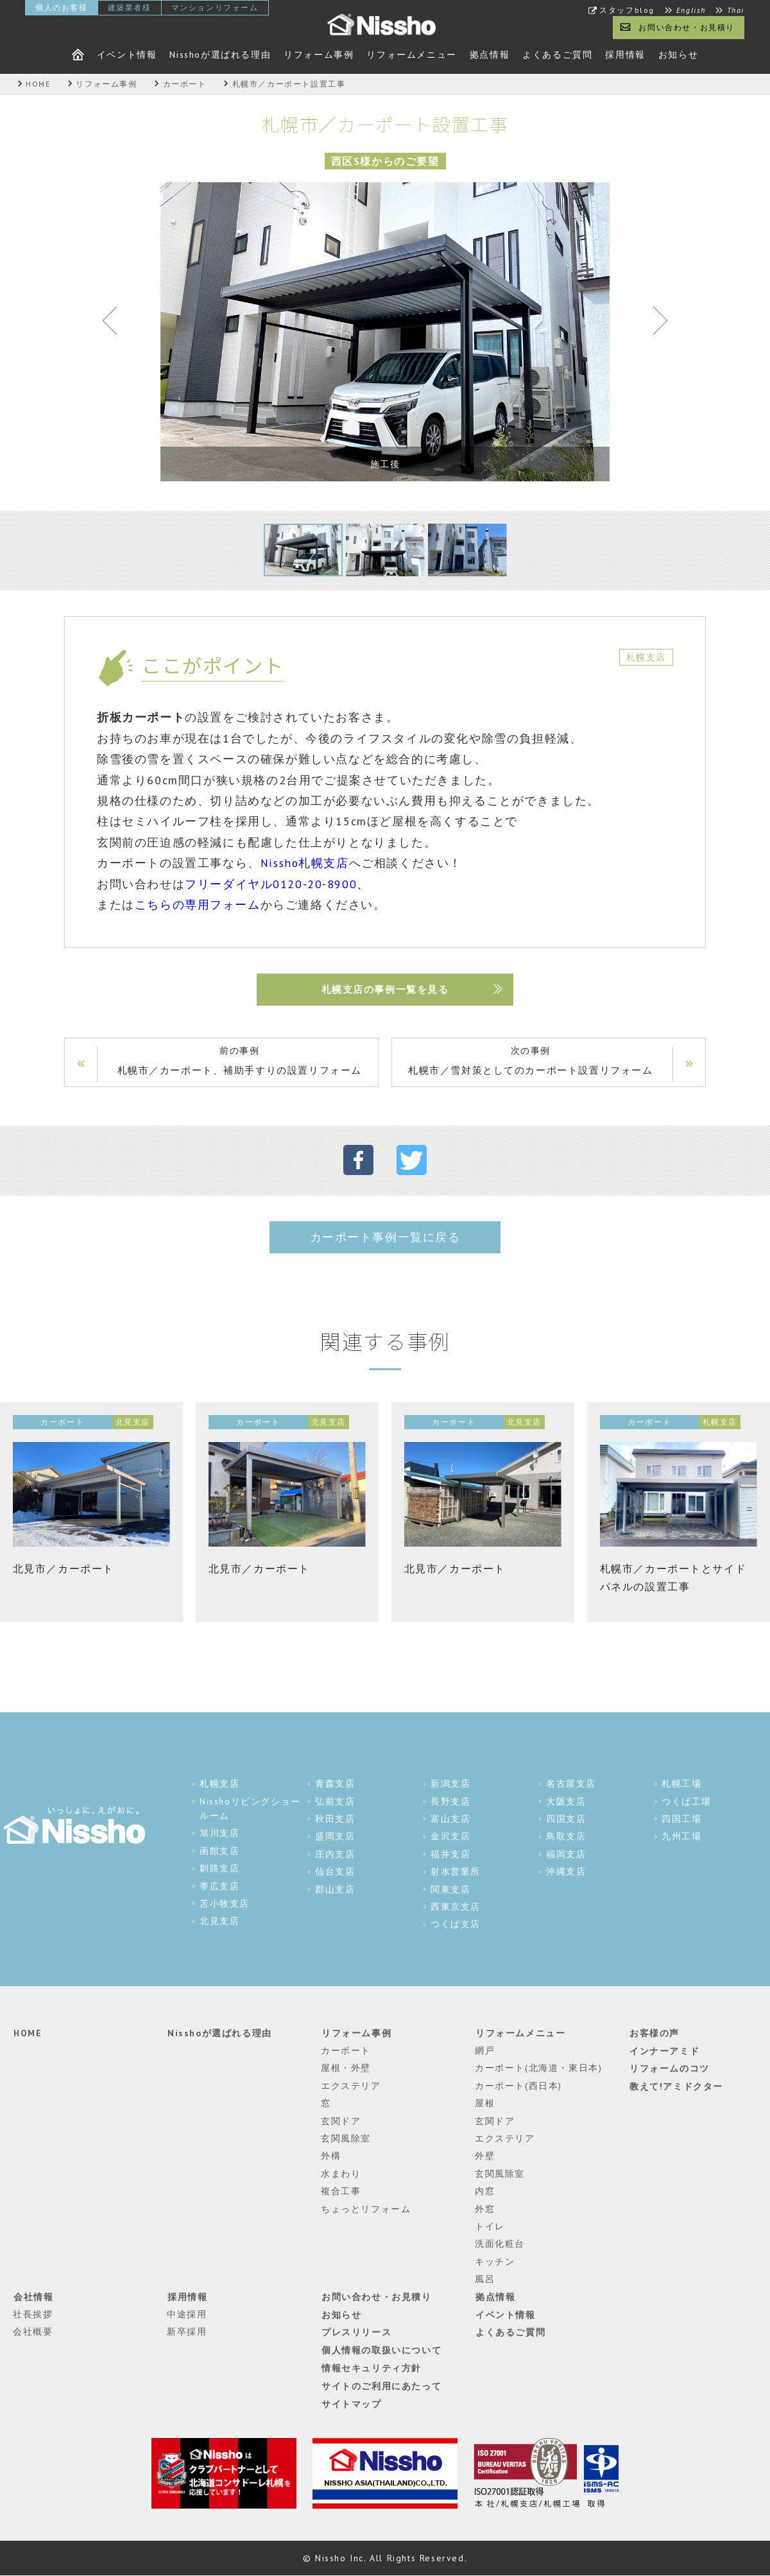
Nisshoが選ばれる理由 (220, 54)
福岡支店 (566, 1854)
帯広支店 (219, 1887)
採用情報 (625, 54)
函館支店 (219, 1851)
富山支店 (450, 1819)
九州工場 (681, 1836)
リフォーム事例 (319, 54)
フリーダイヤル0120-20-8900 (271, 884)
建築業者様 (129, 7)
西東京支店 (456, 1907)
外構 (331, 2156)
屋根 (485, 2103)
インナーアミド (664, 2051)
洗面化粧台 (500, 2244)
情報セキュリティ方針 (371, 2367)
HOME (27, 2033)
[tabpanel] (385, 331)
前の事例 (240, 1062)
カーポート (346, 2051)
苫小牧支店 (225, 1904)
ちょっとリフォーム (366, 2209)
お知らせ (678, 54)
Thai (735, 10)
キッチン (495, 2261)
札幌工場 (681, 1784)
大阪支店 (566, 1802)
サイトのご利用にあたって (381, 2385)
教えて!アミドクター (676, 2085)
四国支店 (566, 1819)
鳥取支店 (566, 1836)
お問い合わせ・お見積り (686, 27)
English (691, 10)
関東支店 (450, 1890)
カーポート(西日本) (518, 2085)
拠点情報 (489, 54)
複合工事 (341, 2191)
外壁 (485, 2156)
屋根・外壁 (346, 2068)
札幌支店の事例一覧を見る (385, 990)
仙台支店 (335, 1872)
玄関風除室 (346, 2139)
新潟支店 (450, 1784)
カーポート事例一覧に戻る (384, 1237)
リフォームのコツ (669, 2068)
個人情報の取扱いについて (381, 2349)
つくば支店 (456, 1924)
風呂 (485, 2279)
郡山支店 (335, 1890)
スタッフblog (626, 10)
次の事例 (529, 1062)
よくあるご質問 (557, 54)
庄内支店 (335, 1854)
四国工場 (681, 1819)
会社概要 (33, 2332)
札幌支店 (219, 1784)
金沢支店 (450, 1836)
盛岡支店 (335, 1836)
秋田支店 (335, 1819)
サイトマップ (351, 2403)
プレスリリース (356, 2332)
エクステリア (351, 2085)
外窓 (485, 2209)
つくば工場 (687, 1802)
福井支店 (450, 1854)
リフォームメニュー (411, 54)
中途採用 (187, 2315)
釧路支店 (219, 1869)
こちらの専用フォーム (198, 904)
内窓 (485, 2191)
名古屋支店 (571, 1784)
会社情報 (33, 2297)
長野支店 (450, 1802)
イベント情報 (127, 54)
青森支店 (335, 1784)
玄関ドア (341, 2121)
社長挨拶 (33, 2315)
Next (654, 323)
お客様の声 (654, 2033)
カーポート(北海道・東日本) (538, 2068)
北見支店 (219, 1921)
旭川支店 (219, 1833)
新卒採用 (187, 2332)
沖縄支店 (566, 1872)
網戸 (485, 2051)
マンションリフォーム (215, 7)
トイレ (490, 2227)
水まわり (341, 2173)
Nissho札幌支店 (305, 862)
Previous (115, 323)
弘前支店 (335, 1802)
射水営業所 (456, 1872)
